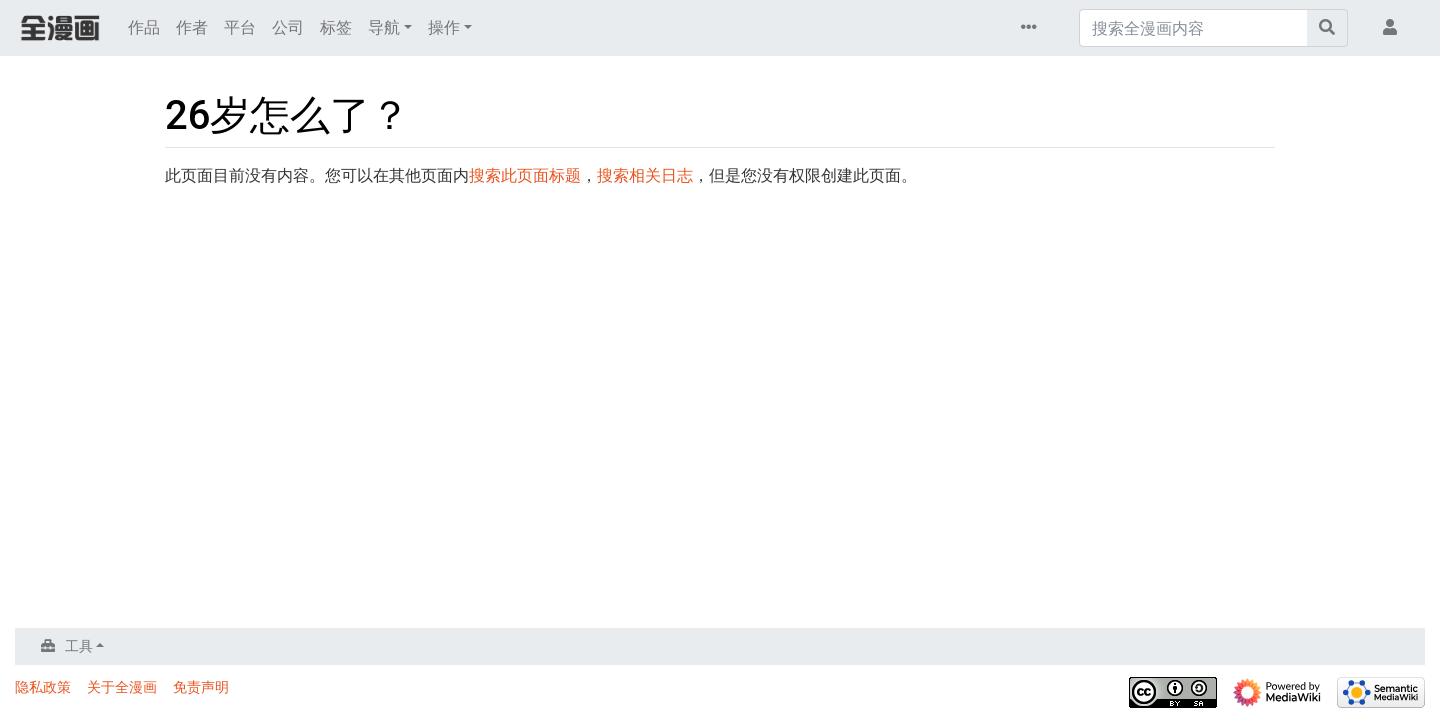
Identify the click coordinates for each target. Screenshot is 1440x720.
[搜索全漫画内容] (1193, 28)
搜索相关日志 (645, 175)
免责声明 (201, 687)
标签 (336, 27)
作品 (144, 27)
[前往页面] (1327, 28)
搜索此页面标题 (525, 175)
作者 (192, 27)
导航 (384, 27)
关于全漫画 (122, 687)
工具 (79, 646)
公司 (288, 27)
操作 (444, 27)
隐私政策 (43, 687)
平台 (240, 27)
